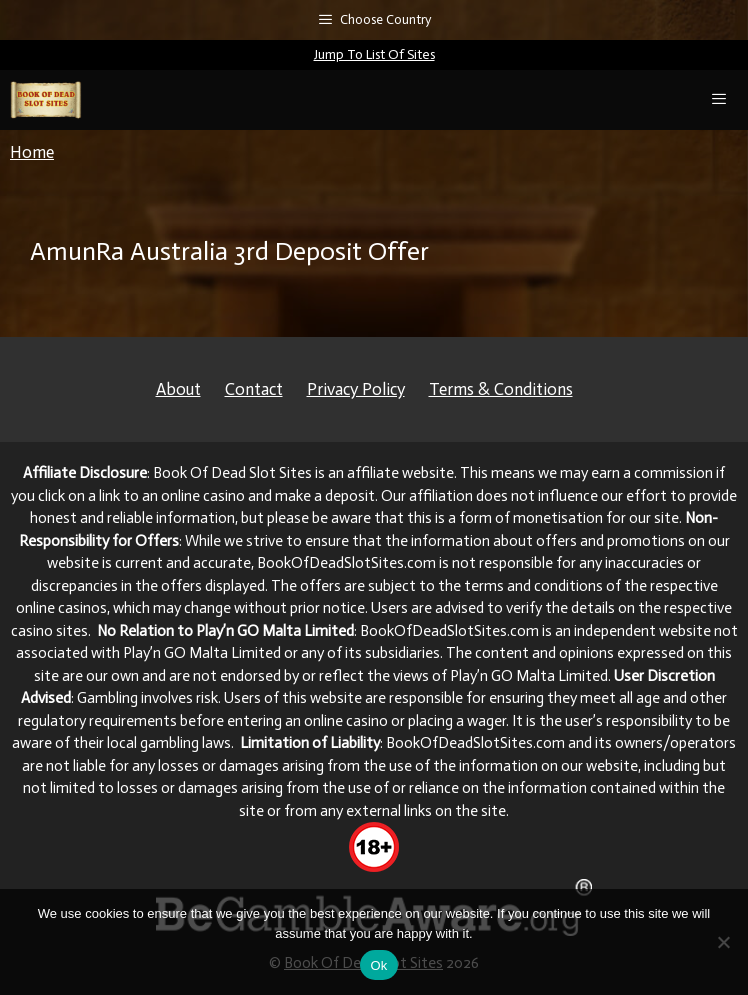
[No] (723, 942)
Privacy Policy (356, 389)
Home (32, 152)
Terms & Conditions (501, 389)
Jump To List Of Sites (374, 54)
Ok (378, 965)
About (178, 389)
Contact (254, 389)
